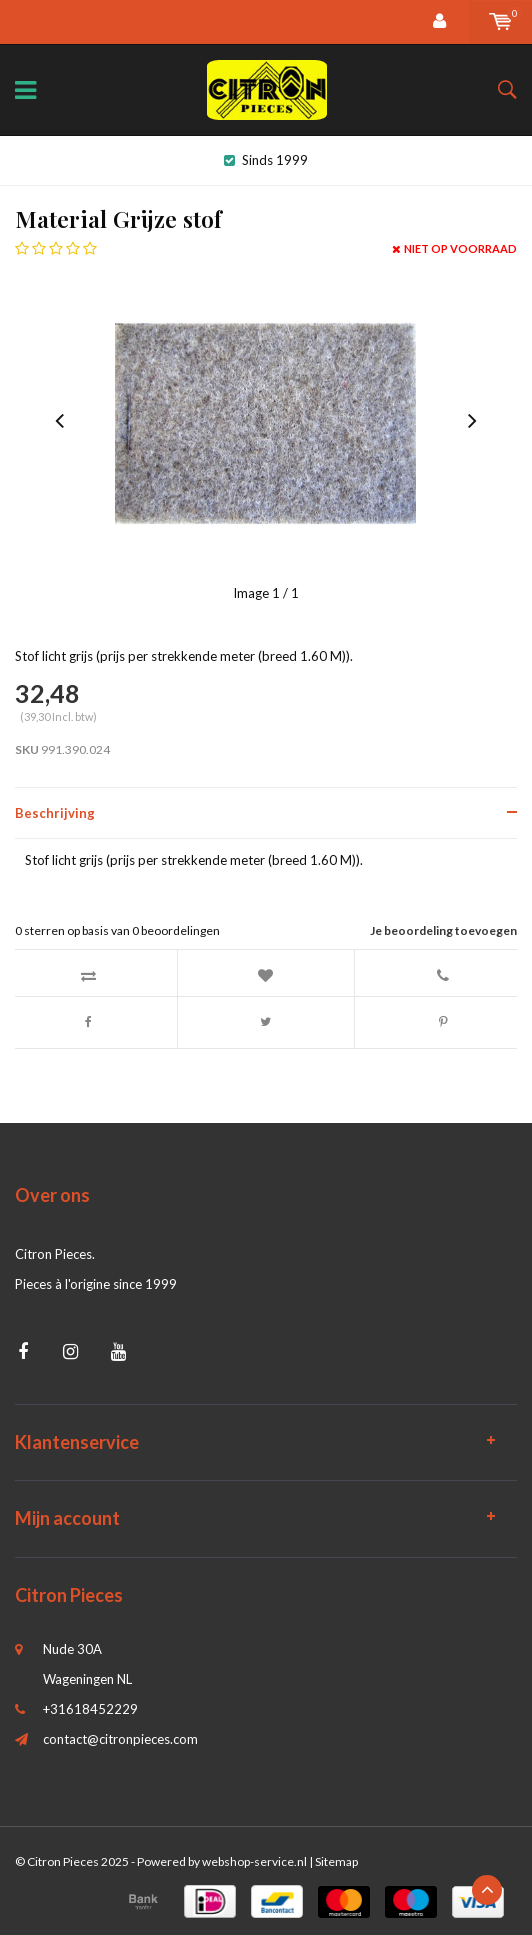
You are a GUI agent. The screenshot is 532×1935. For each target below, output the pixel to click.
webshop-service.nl (254, 1861)
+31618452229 (90, 1709)
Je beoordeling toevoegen (443, 930)
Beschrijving (55, 813)
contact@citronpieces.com (120, 1739)
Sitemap (336, 1861)
